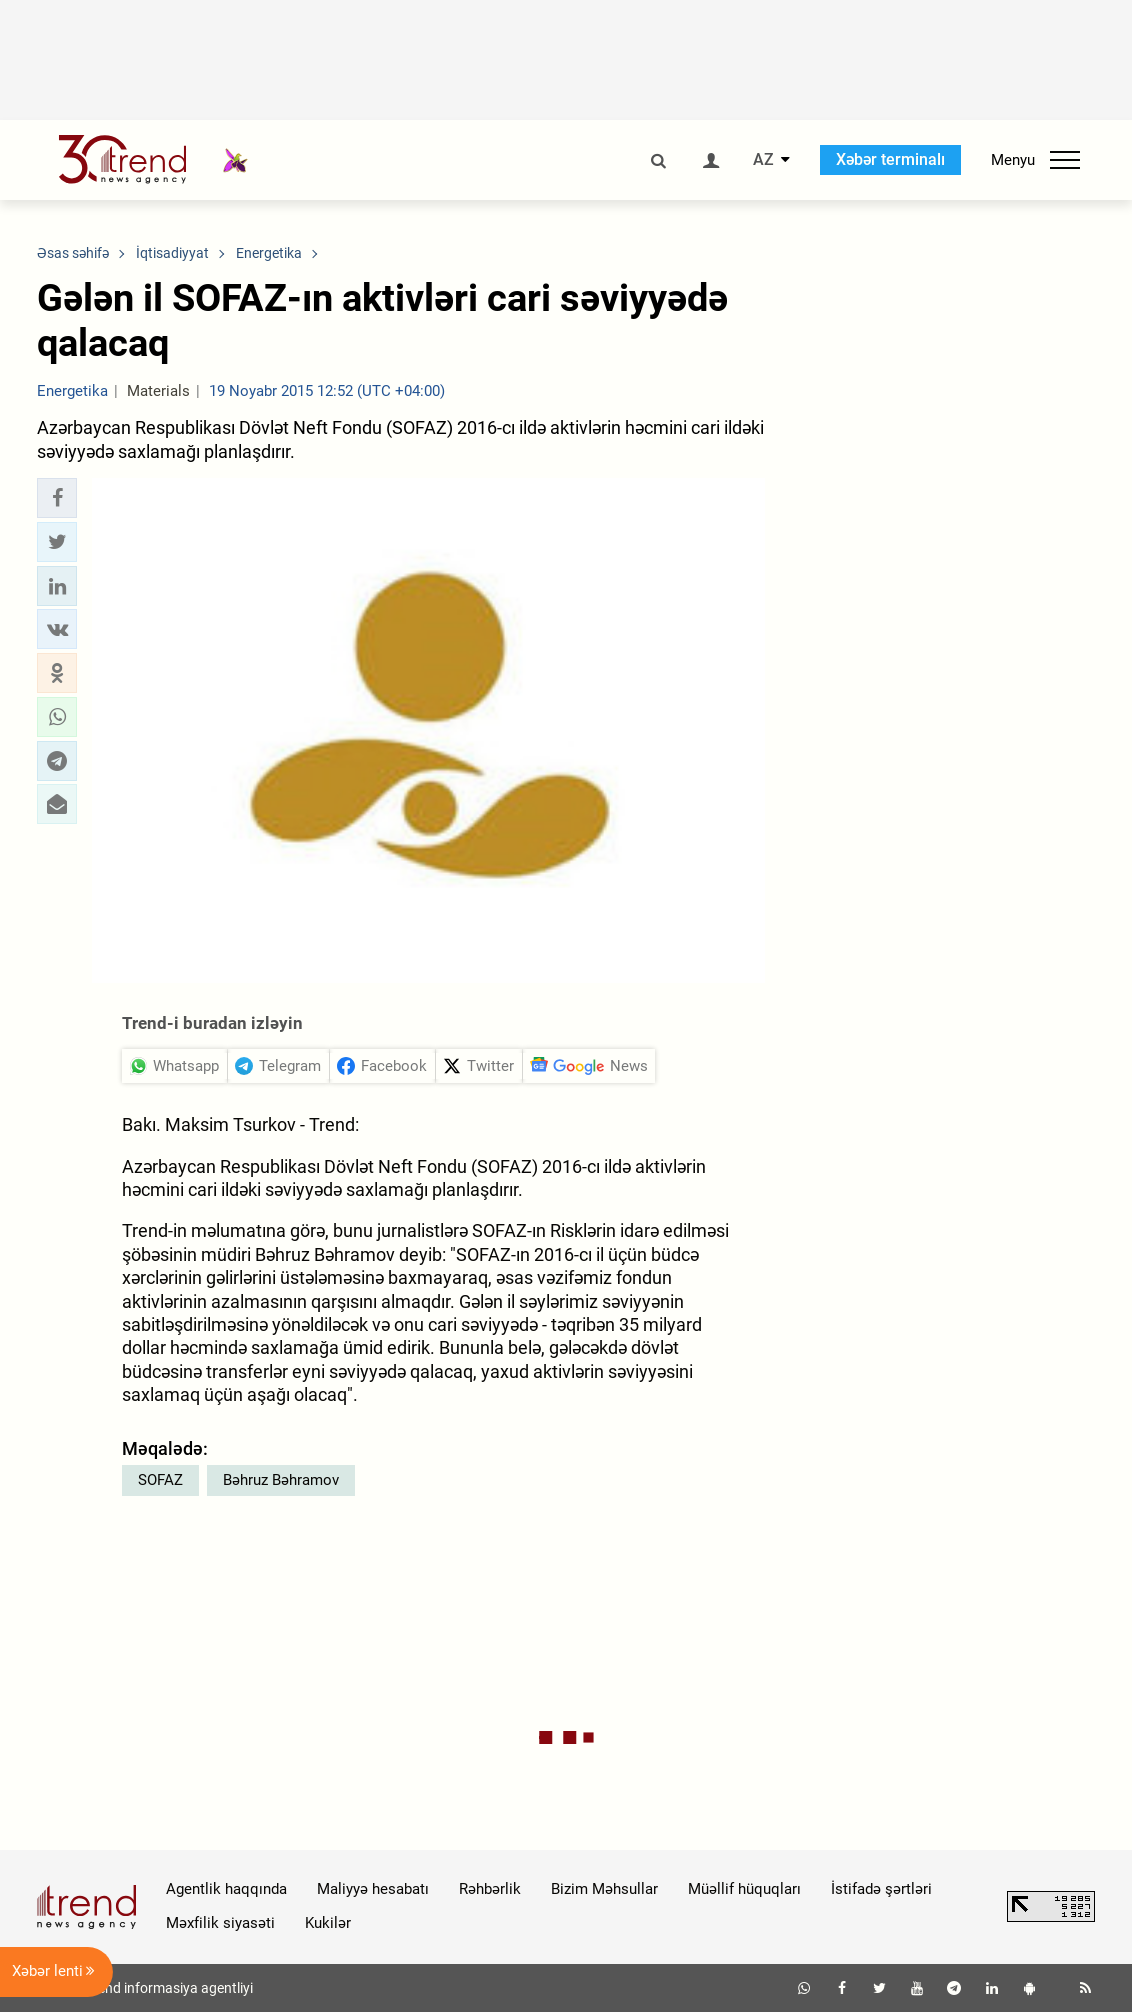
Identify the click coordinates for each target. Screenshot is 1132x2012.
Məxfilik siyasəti (220, 1923)
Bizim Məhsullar (604, 1889)
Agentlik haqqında (226, 1889)
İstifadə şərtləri (881, 1889)
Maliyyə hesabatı (373, 1889)
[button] (57, 498)
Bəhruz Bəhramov (281, 1480)
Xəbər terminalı (890, 159)
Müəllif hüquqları (744, 1889)
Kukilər (328, 1923)
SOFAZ (160, 1480)
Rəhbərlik (490, 1889)
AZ (763, 160)
